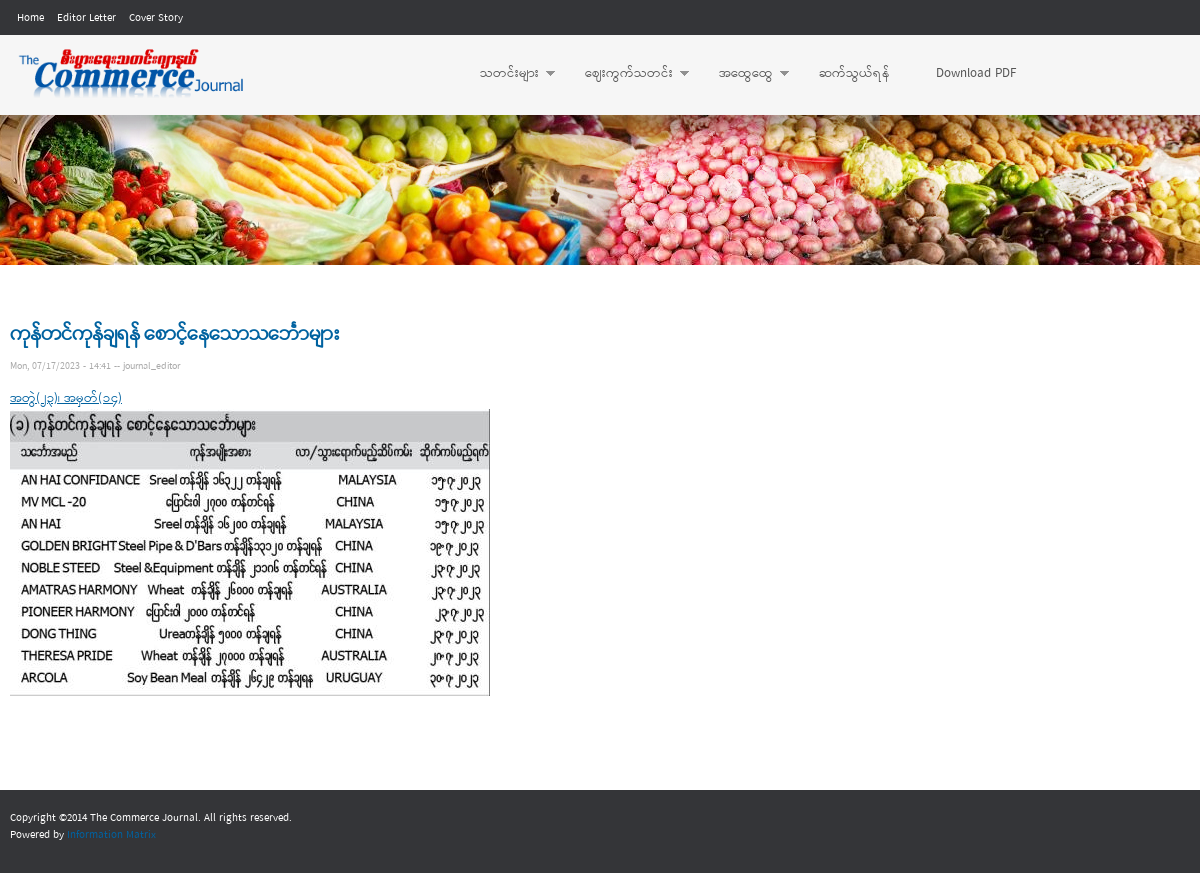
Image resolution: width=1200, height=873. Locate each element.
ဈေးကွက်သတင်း (627, 74)
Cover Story (156, 18)
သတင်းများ (507, 74)
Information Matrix (111, 835)
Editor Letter (86, 18)
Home (30, 18)
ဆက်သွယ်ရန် (854, 73)
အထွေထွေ (744, 74)
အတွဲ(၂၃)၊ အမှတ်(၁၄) (66, 398)
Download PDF (976, 73)
